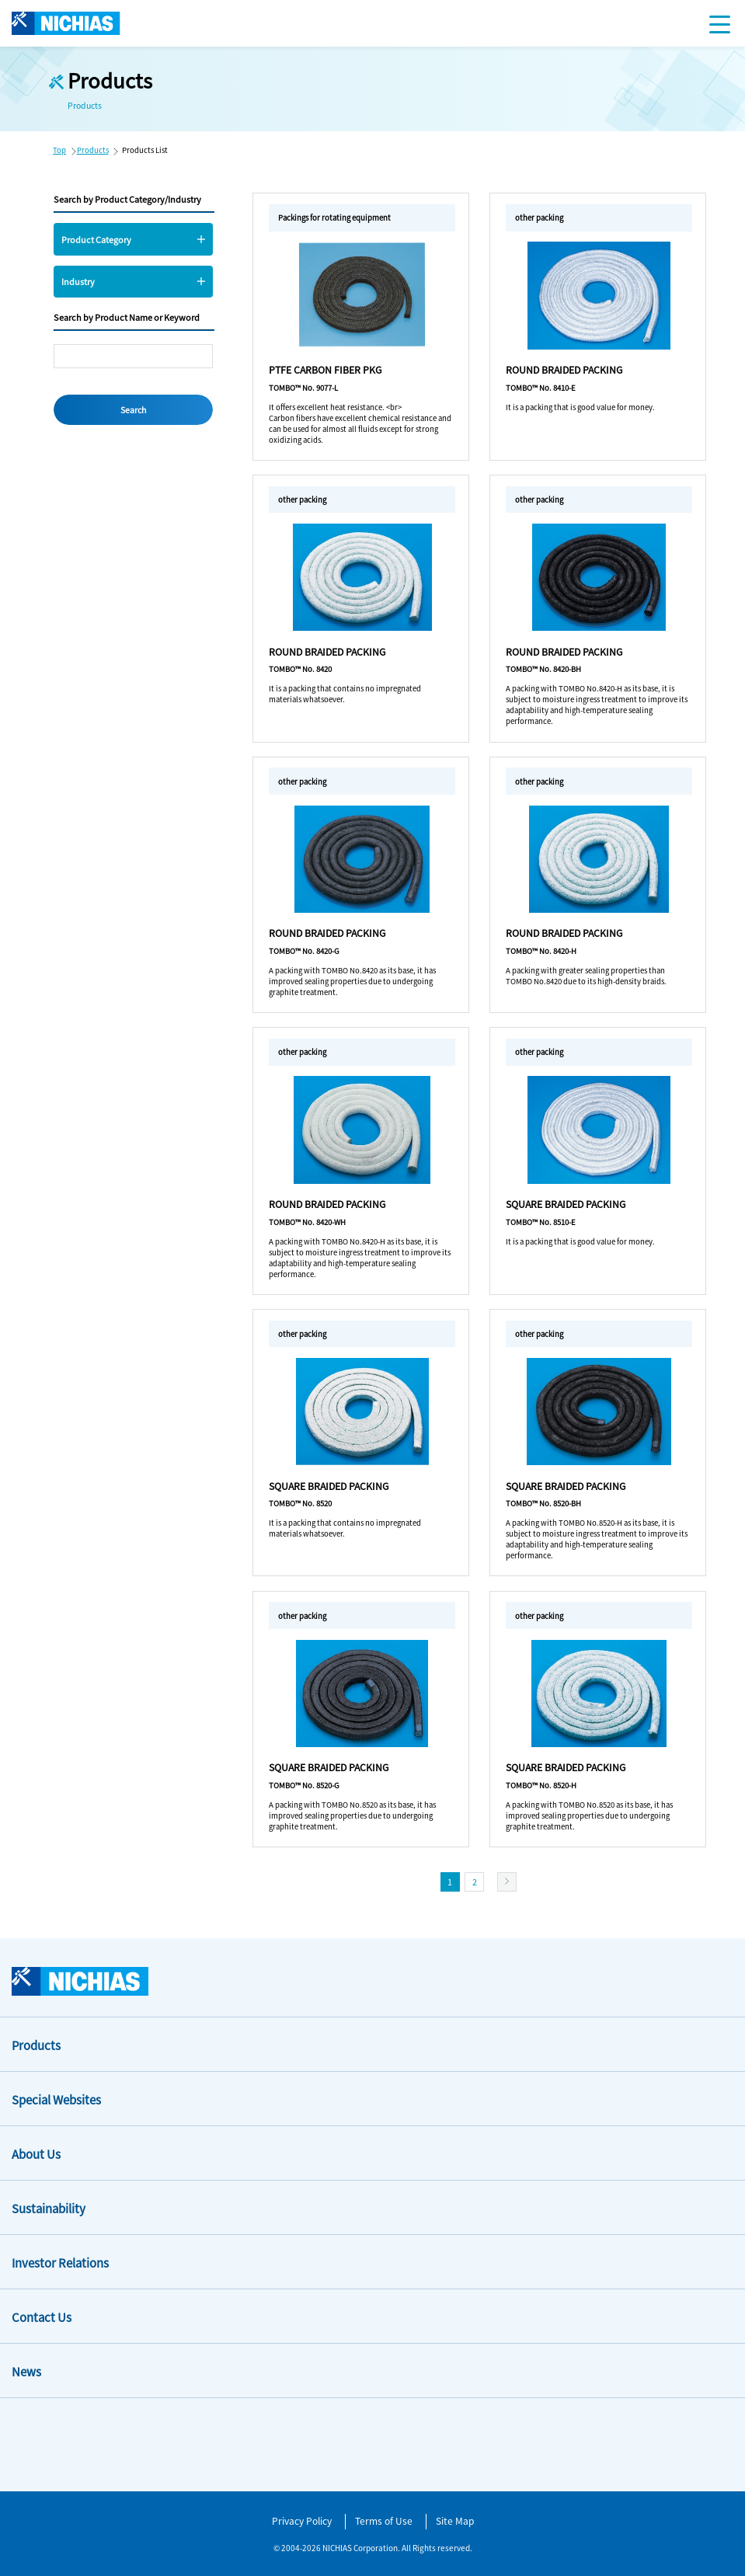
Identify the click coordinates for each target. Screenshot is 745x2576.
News (26, 2371)
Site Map (455, 2520)
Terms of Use (384, 2520)
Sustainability (48, 2208)
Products (93, 149)
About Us (36, 2154)
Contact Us (41, 2317)
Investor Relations (60, 2262)
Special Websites (56, 2099)
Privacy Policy (302, 2520)
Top (59, 149)
